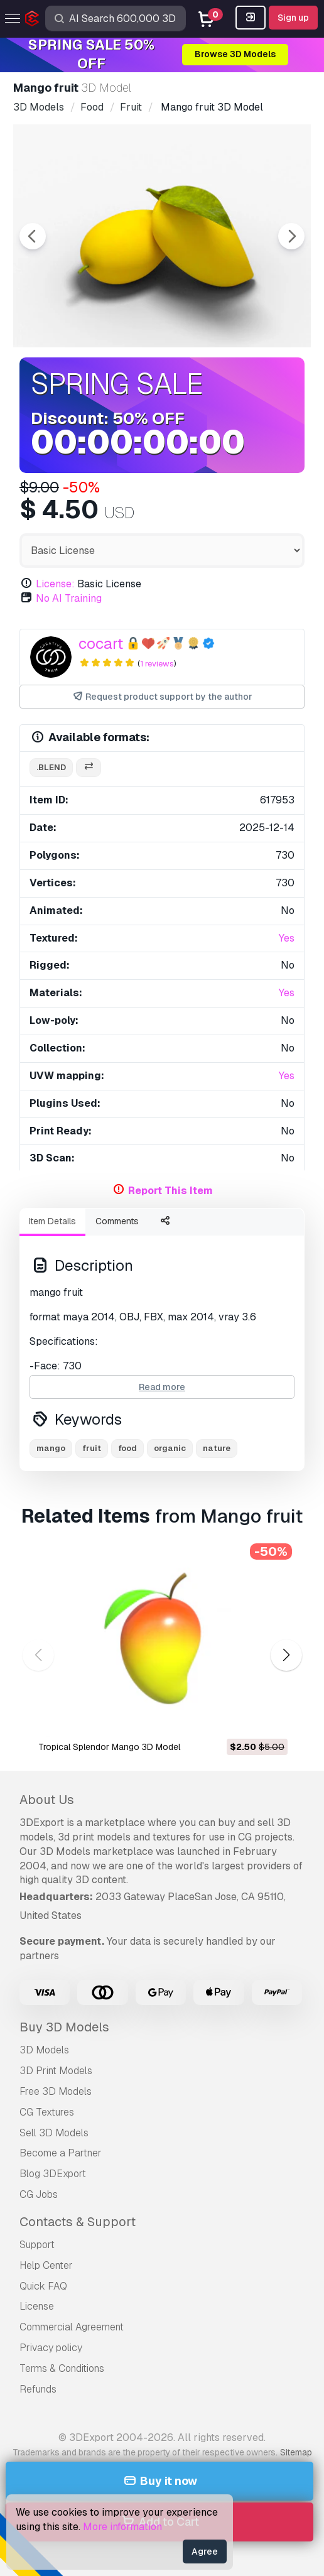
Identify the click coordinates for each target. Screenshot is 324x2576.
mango (50, 1448)
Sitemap (296, 2452)
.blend (51, 767)
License (36, 2306)
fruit (91, 1448)
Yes (286, 938)
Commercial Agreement (71, 2327)
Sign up (293, 17)
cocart (100, 643)
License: (55, 583)
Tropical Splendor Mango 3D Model (109, 1747)
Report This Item (170, 1190)
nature (216, 1448)
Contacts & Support (77, 2222)
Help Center (46, 2265)
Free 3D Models (55, 2091)
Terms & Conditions (61, 2368)
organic (170, 1448)
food (127, 1448)
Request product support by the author (162, 697)
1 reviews (157, 663)
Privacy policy (50, 2347)
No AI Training (69, 598)
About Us (46, 1799)
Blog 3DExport (52, 2173)
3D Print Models (55, 2070)
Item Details (52, 1221)
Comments (117, 1221)
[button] (286, 1655)
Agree (205, 2551)
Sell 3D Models (54, 2132)
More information (122, 2526)
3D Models (44, 2050)
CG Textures (46, 2112)
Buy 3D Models (64, 2027)
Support (37, 2244)
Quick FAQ (43, 2286)
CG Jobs (38, 2194)
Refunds (38, 2389)
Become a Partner (60, 2153)
